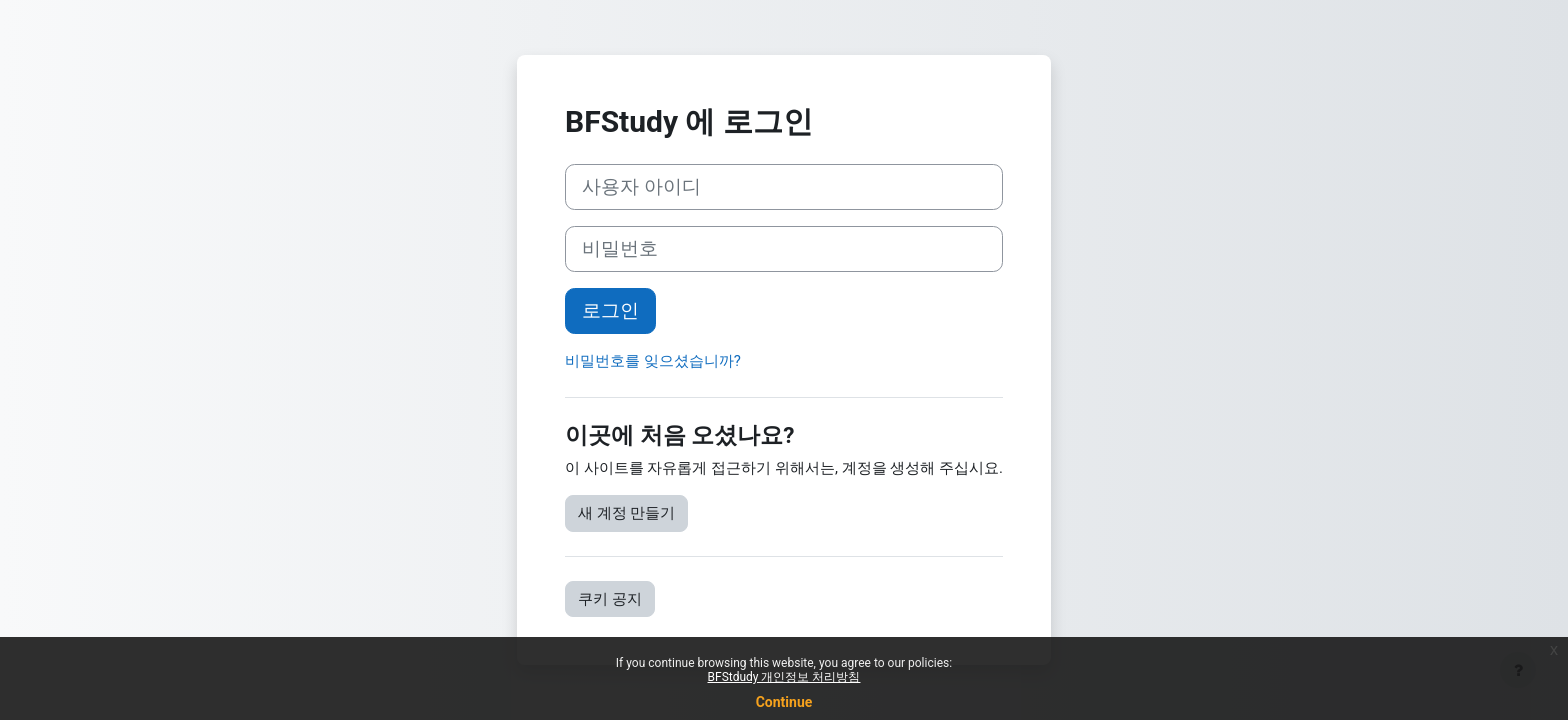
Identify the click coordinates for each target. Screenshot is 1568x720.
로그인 (610, 311)
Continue (784, 702)
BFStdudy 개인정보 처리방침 (784, 677)
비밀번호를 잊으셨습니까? (653, 361)
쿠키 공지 (610, 599)
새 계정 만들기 (626, 513)
